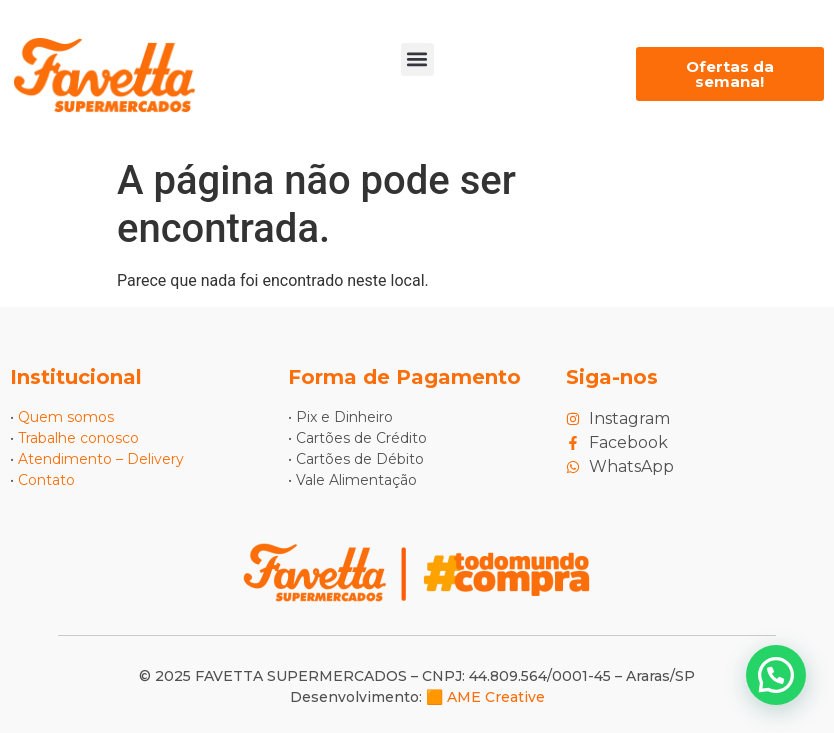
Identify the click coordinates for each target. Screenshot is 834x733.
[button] (417, 59)
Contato (46, 480)
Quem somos (66, 417)
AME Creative (496, 697)
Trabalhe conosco (78, 438)
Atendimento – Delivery (101, 459)
